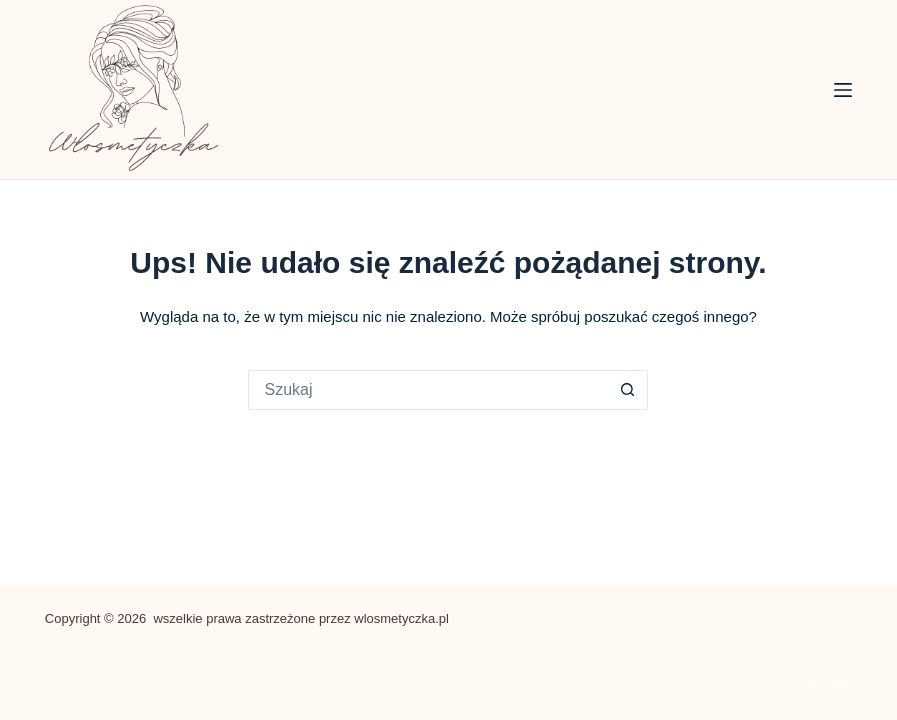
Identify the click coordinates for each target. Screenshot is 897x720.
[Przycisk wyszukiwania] (628, 390)
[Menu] (843, 90)
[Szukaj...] (428, 390)
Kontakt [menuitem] (830, 685)
